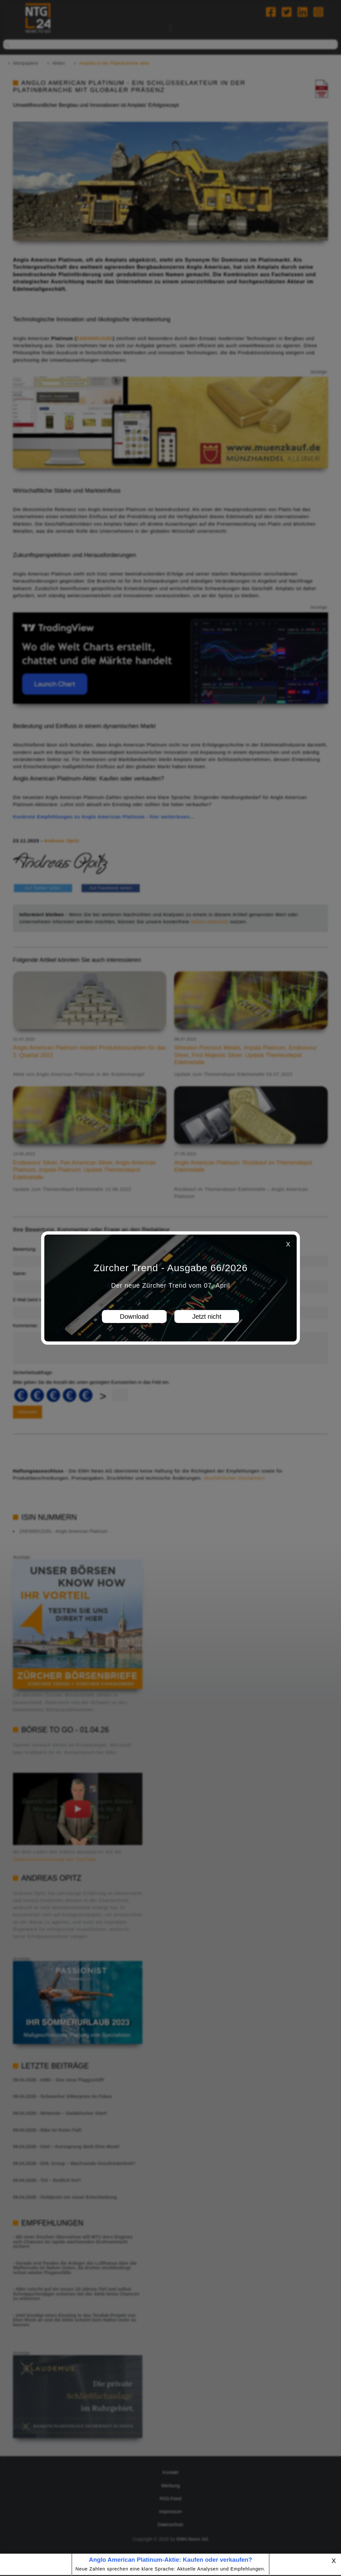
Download (134, 1316)
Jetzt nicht (206, 1316)
